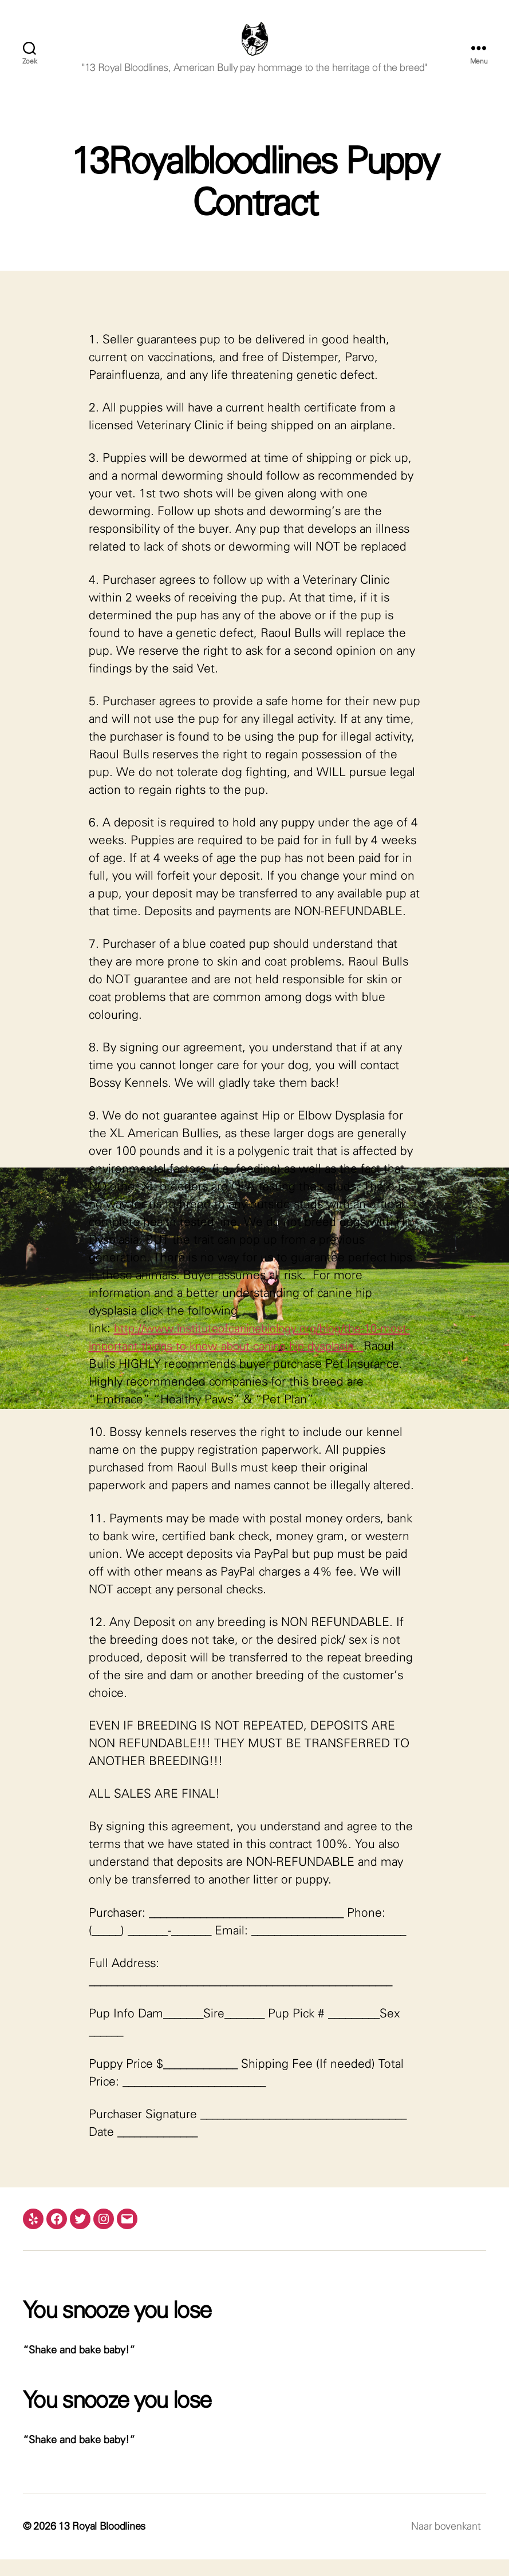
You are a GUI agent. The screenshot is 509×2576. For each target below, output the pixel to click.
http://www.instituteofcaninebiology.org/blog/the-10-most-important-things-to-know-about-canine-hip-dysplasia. (246, 1363)
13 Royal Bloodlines (101, 2543)
